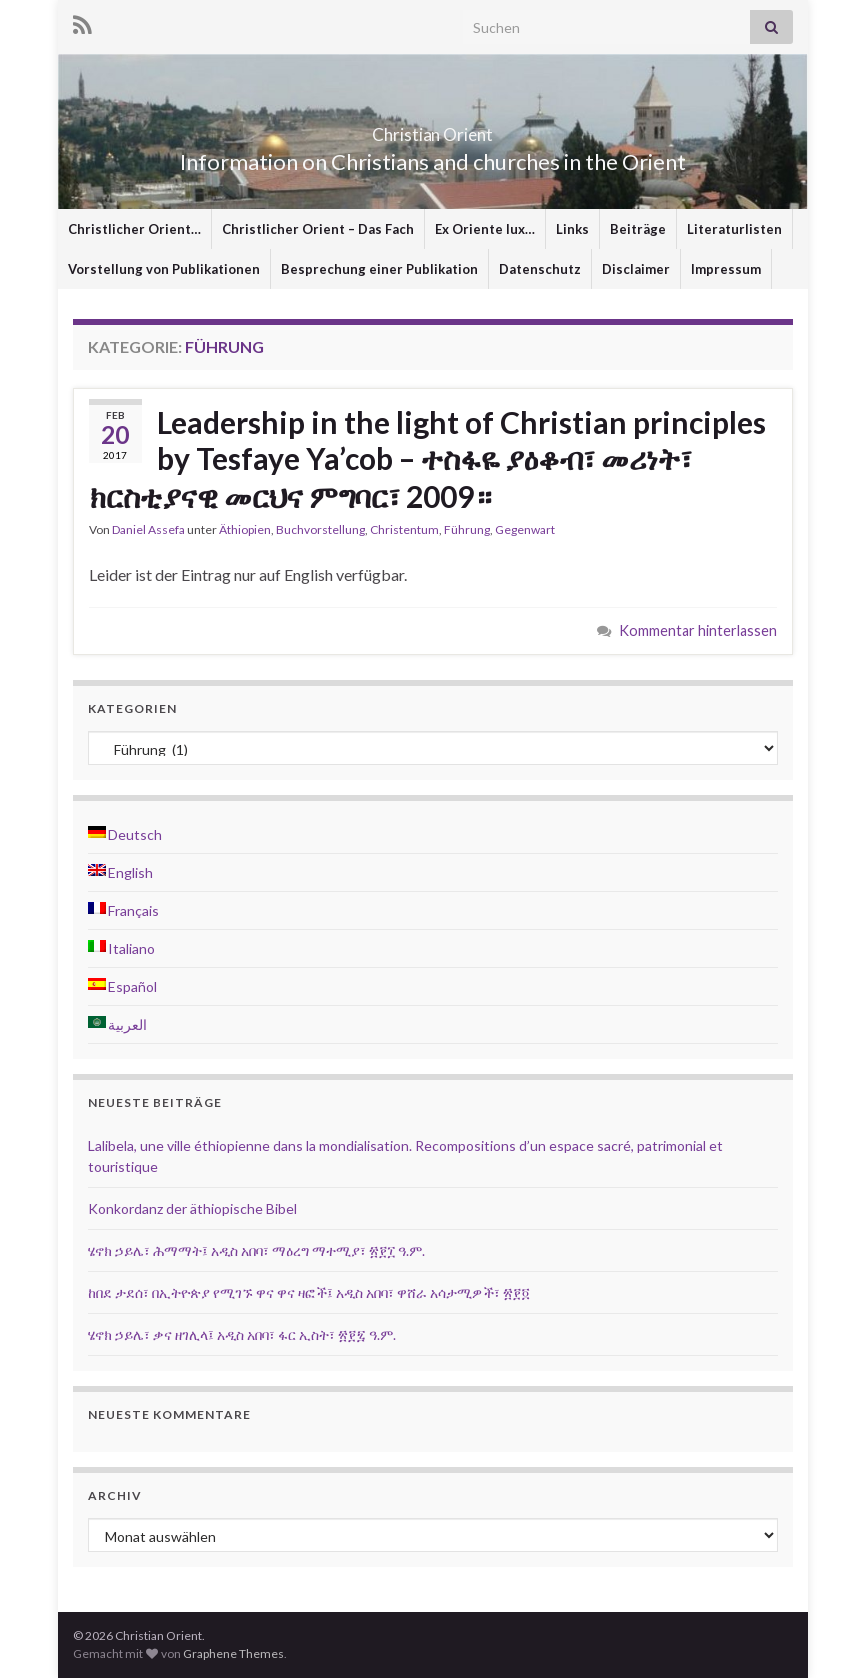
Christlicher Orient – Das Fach (318, 229)
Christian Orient (432, 128)
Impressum (726, 269)
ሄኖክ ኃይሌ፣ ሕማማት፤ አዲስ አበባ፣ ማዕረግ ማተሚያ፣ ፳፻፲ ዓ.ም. (256, 1250)
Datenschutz (540, 269)
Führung (467, 529)
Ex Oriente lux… (485, 229)
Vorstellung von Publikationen (164, 269)
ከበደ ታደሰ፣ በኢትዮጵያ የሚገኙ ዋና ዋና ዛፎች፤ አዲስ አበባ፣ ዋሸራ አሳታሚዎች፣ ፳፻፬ (309, 1292)
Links (572, 229)
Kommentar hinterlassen (698, 630)
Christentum (404, 529)
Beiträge (638, 229)
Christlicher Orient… (134, 229)
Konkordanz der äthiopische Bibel (192, 1208)
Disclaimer (636, 269)
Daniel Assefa (148, 529)
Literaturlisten (734, 229)
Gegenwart (525, 529)
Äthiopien (245, 529)
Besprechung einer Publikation (379, 269)
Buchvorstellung (320, 529)
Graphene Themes (233, 1653)
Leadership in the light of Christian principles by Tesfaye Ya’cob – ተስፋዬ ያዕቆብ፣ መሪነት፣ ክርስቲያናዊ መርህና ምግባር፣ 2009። (427, 459)
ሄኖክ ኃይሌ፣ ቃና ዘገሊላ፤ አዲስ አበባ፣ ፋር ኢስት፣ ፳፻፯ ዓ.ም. (242, 1334)
